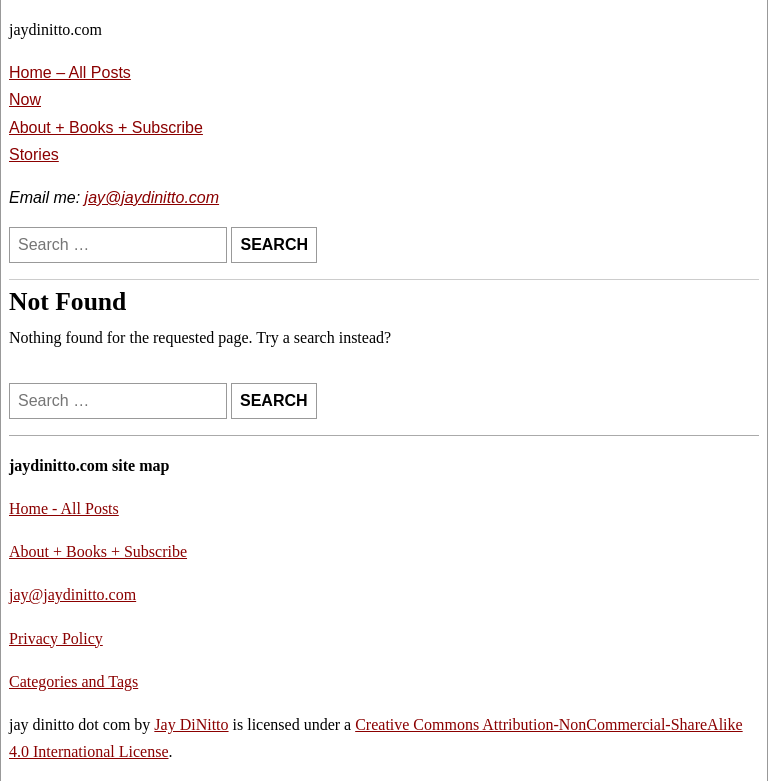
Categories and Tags (73, 681)
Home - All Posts (64, 508)
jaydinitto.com (55, 29)
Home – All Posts (70, 72)
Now (25, 99)
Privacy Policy (56, 638)
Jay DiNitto (191, 724)
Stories (34, 154)
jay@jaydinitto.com (152, 197)
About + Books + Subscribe (106, 127)
